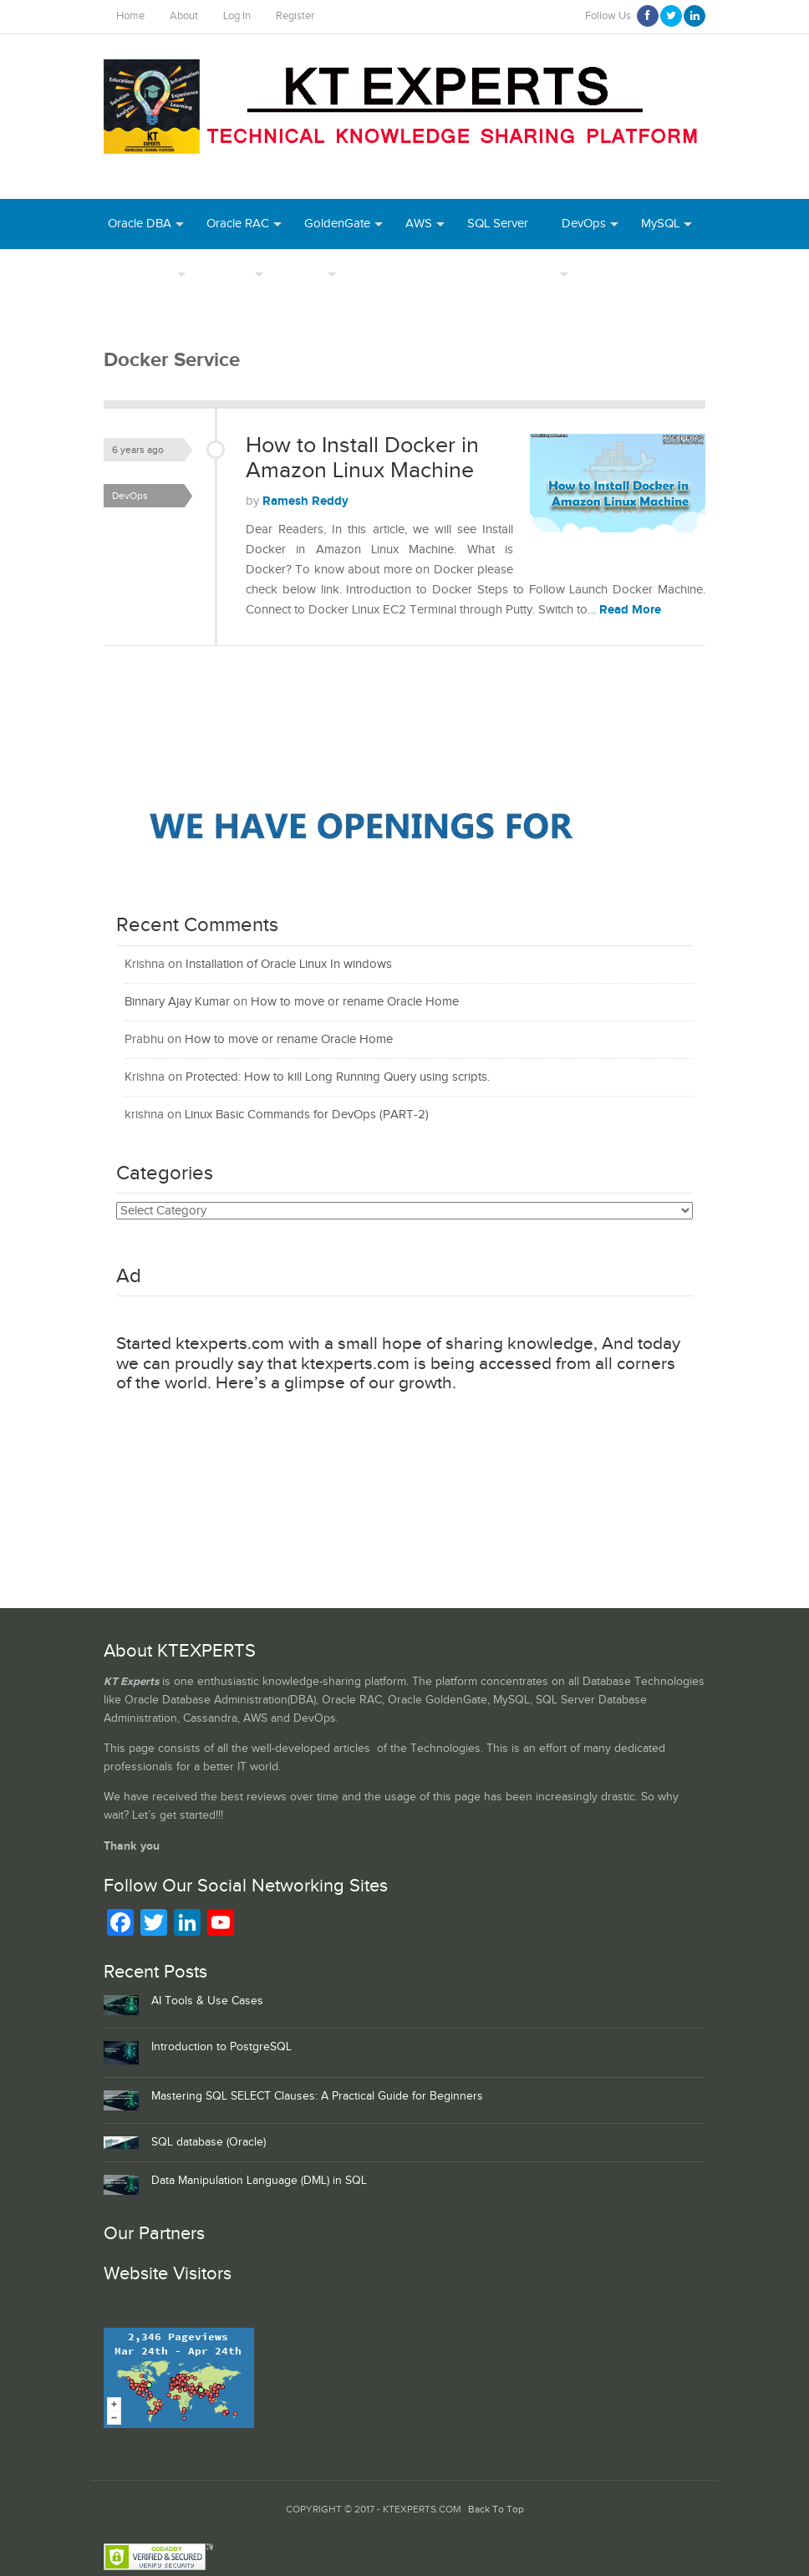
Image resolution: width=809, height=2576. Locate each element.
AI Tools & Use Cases (207, 2001)
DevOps (584, 223)
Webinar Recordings (414, 274)
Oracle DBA (139, 223)
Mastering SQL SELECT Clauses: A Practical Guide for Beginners (317, 2096)
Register (295, 16)
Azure (607, 274)
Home (130, 16)
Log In (237, 16)
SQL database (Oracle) (208, 2142)
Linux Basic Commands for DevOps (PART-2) (307, 1114)
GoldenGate (337, 223)
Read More (630, 610)
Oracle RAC (237, 223)
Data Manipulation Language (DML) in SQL (259, 2180)
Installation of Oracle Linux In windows (289, 964)
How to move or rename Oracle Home (355, 1002)
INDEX (304, 274)
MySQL (660, 223)
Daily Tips (529, 274)
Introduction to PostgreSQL (221, 2047)
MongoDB (136, 324)
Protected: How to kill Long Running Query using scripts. (338, 1077)
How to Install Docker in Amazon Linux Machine (362, 458)
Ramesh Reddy (305, 501)
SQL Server (497, 223)
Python (675, 274)
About (184, 16)
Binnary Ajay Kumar (177, 1002)
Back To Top (496, 2509)
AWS (418, 223)
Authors (229, 274)
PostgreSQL (140, 274)
